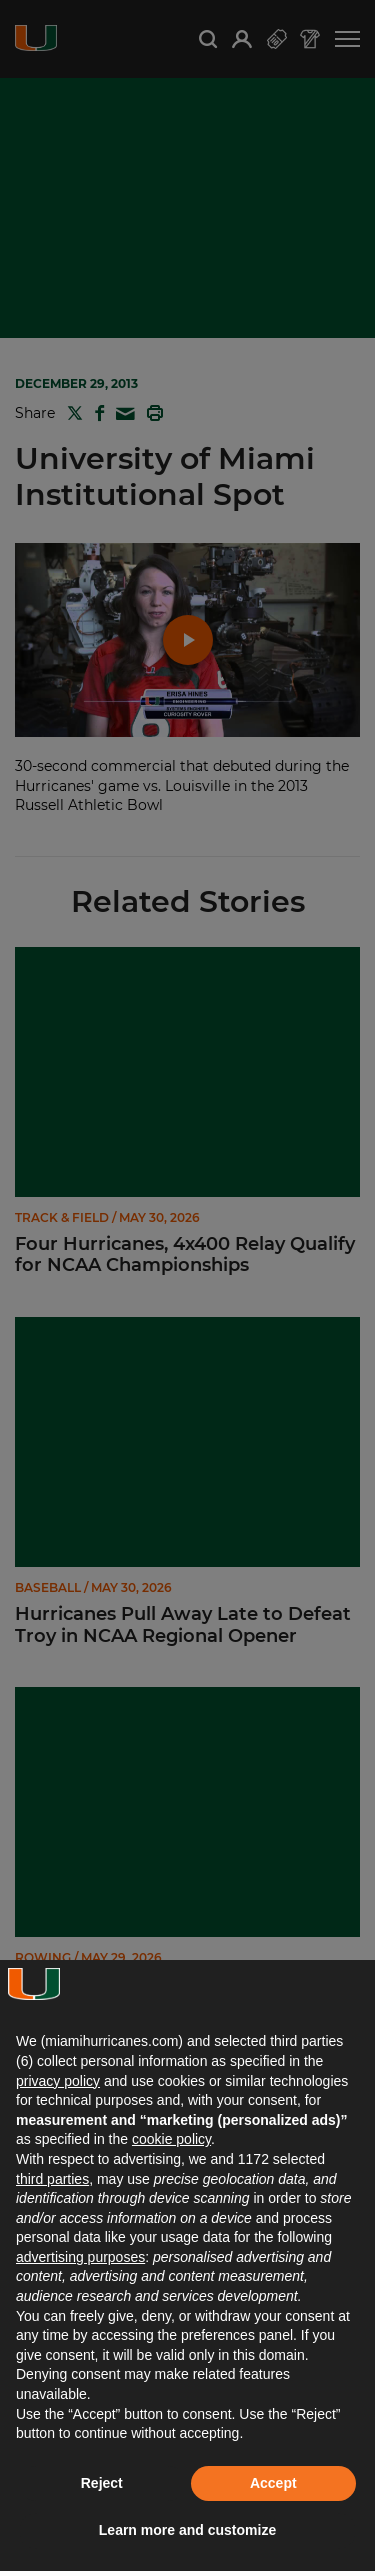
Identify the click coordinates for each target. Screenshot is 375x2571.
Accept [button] (273, 2483)
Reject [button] (102, 2483)
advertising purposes (80, 2257)
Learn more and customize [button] (187, 2530)
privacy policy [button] (58, 2081)
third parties (52, 2179)
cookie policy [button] (171, 2139)
